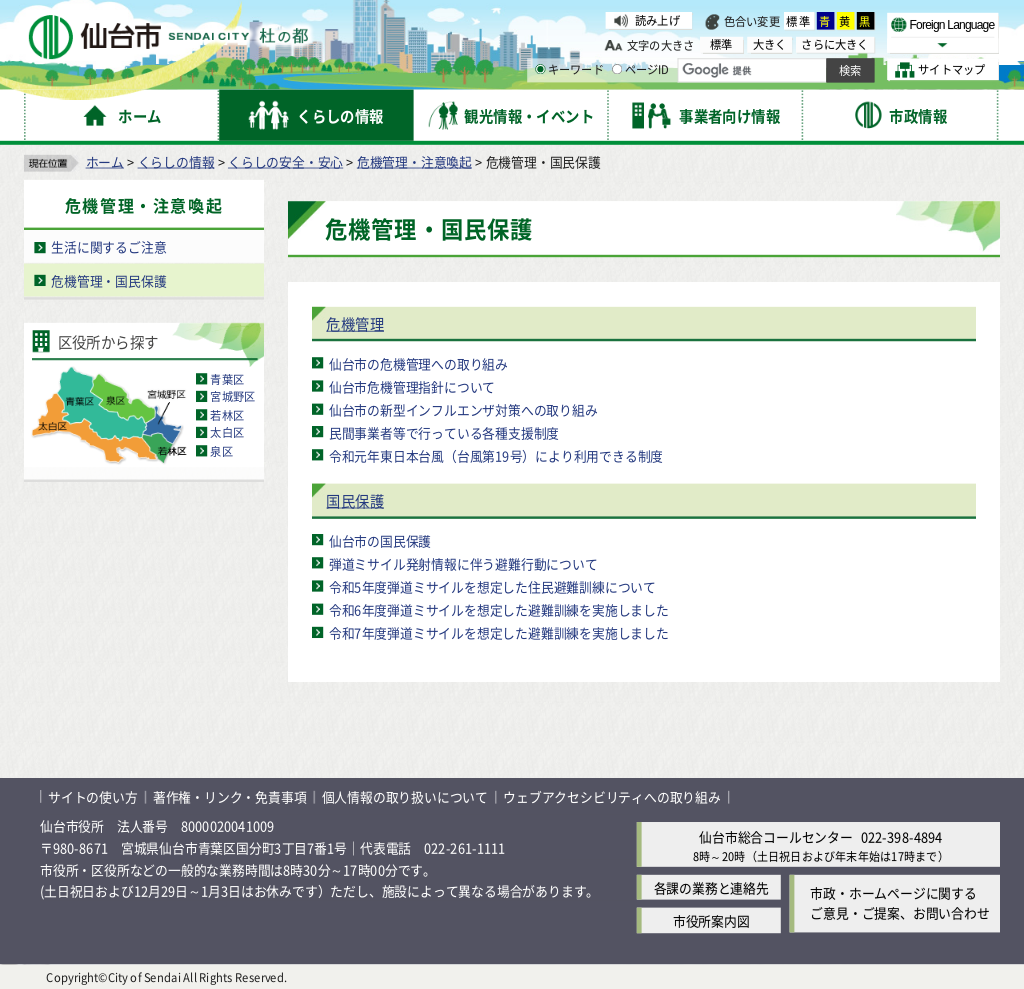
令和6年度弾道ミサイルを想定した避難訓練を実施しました (499, 608)
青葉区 (227, 378)
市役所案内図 (711, 919)
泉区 (221, 450)
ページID (641, 70)
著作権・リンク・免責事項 (230, 796)
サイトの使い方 (93, 796)
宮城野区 (232, 396)
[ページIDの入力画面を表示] (617, 69)
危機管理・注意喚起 (414, 160)
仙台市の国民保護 (380, 539)
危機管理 (355, 323)
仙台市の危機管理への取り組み (418, 362)
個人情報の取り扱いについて (405, 796)
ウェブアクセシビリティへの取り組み (612, 796)
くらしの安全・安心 (285, 160)
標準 (799, 21)
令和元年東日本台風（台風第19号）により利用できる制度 (496, 454)
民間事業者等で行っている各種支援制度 (444, 431)
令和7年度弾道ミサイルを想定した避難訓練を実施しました (499, 631)
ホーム (105, 160)
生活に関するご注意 (108, 246)
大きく (770, 44)
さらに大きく (834, 44)
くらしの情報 (176, 160)
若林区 (227, 414)
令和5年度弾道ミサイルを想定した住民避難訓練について (492, 585)
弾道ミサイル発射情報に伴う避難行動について (463, 562)
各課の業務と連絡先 (711, 886)
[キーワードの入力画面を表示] (540, 69)
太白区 (227, 432)
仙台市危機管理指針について (412, 385)
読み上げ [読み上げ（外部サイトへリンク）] (657, 20)
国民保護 (355, 500)
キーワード (569, 70)
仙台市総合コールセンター (776, 835)
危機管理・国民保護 (108, 279)
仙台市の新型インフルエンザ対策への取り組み (463, 408)
